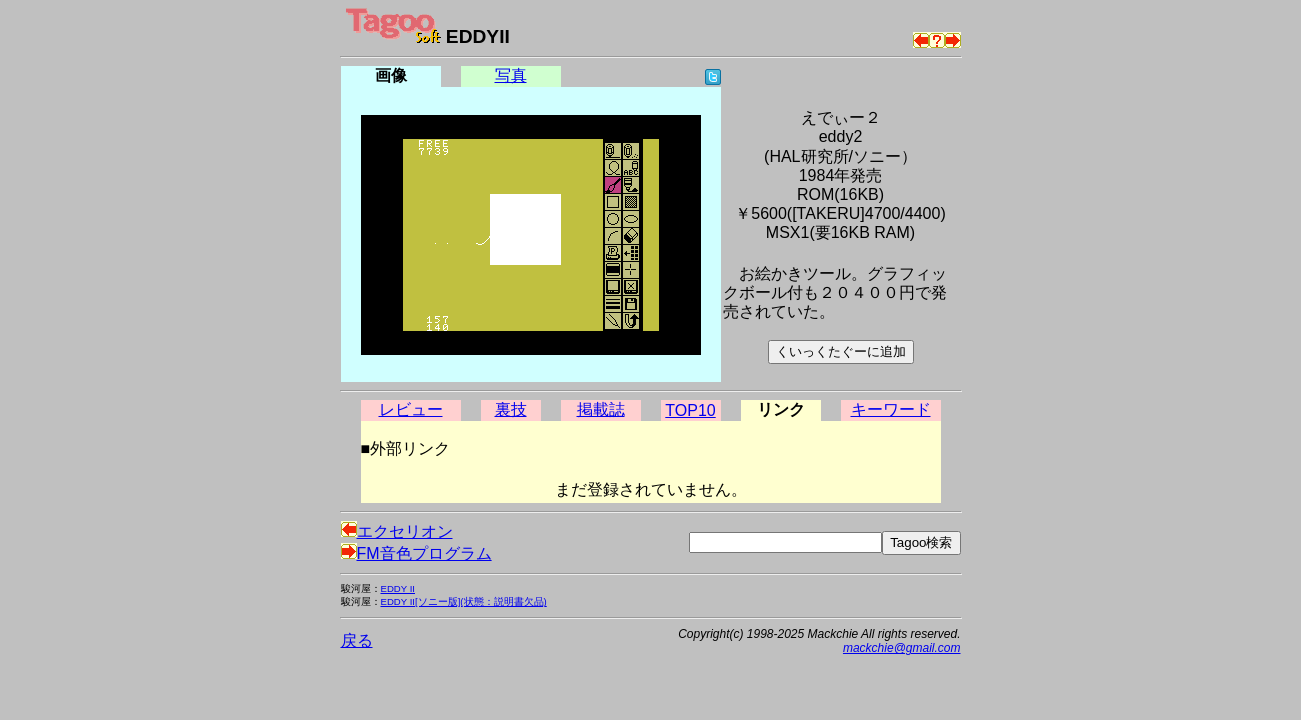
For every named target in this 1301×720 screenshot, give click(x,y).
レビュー (411, 409)
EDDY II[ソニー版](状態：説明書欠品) (464, 601)
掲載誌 (601, 409)
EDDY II (398, 588)
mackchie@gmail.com (902, 648)
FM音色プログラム (416, 553)
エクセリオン (397, 531)
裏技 (511, 409)
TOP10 (690, 410)
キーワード (891, 409)
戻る (357, 640)
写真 (511, 75)
